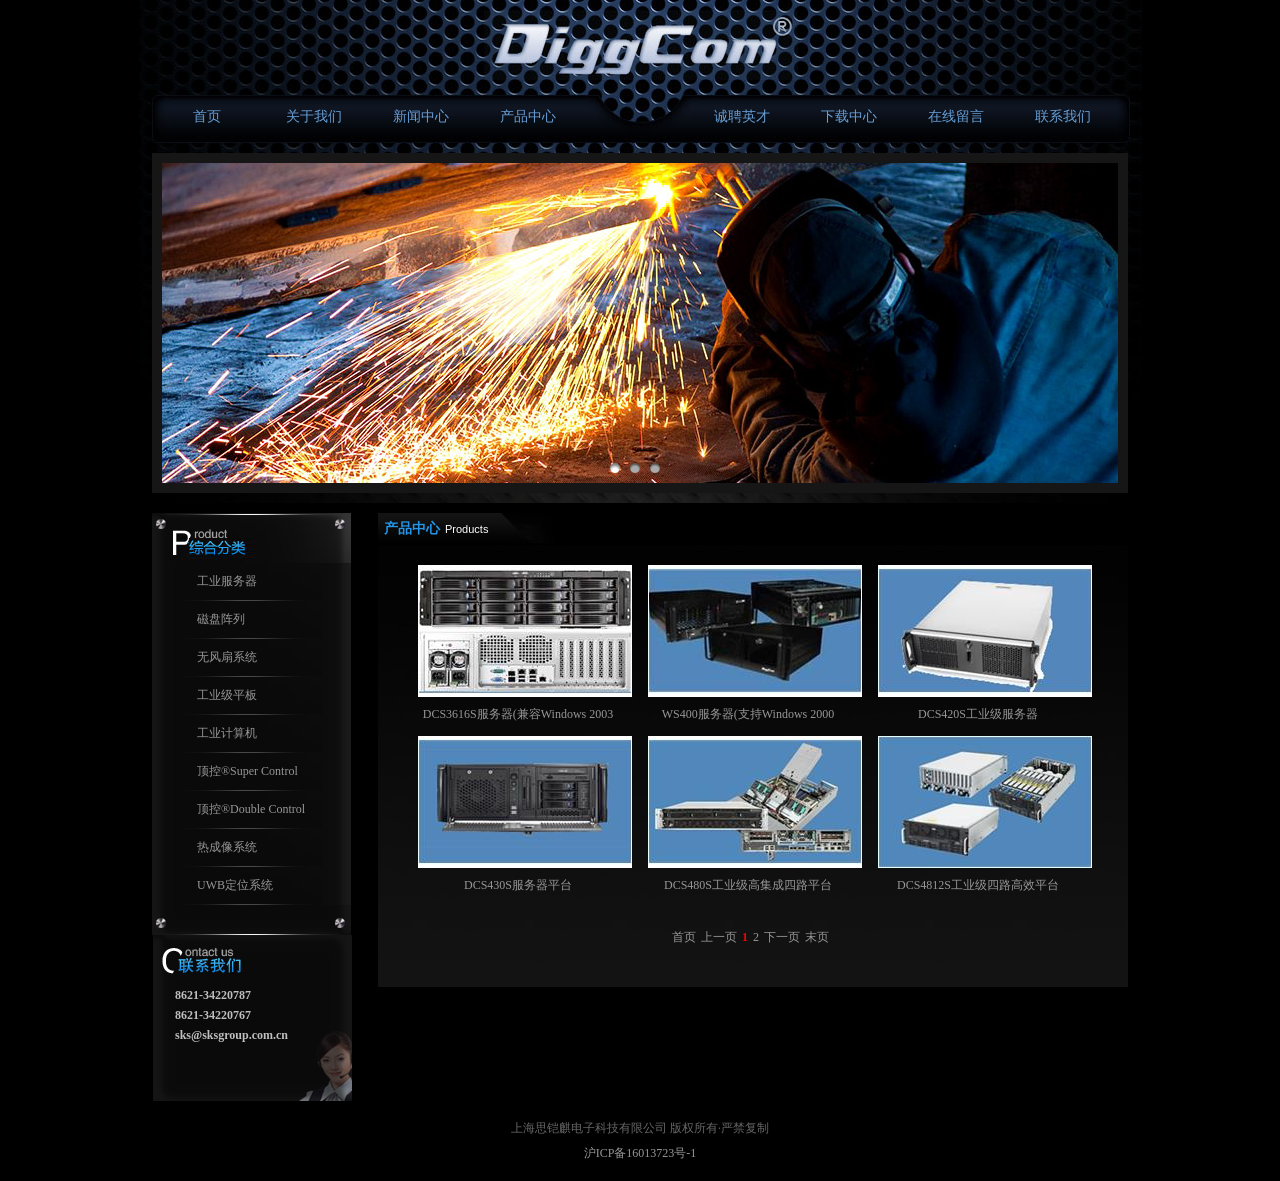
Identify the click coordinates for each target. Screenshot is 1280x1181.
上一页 (719, 937)
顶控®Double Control (251, 809)
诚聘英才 (742, 116)
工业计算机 (227, 733)
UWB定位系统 (235, 885)
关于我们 (314, 116)
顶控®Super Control (247, 771)
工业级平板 (227, 695)
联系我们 (1063, 116)
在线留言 (956, 116)
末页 (817, 937)
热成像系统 (227, 847)
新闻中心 (421, 116)
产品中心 (528, 116)
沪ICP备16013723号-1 (640, 1153)
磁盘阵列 (221, 619)
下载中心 (849, 116)
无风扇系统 (227, 657)
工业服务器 (227, 581)
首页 (207, 116)
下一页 (782, 937)
